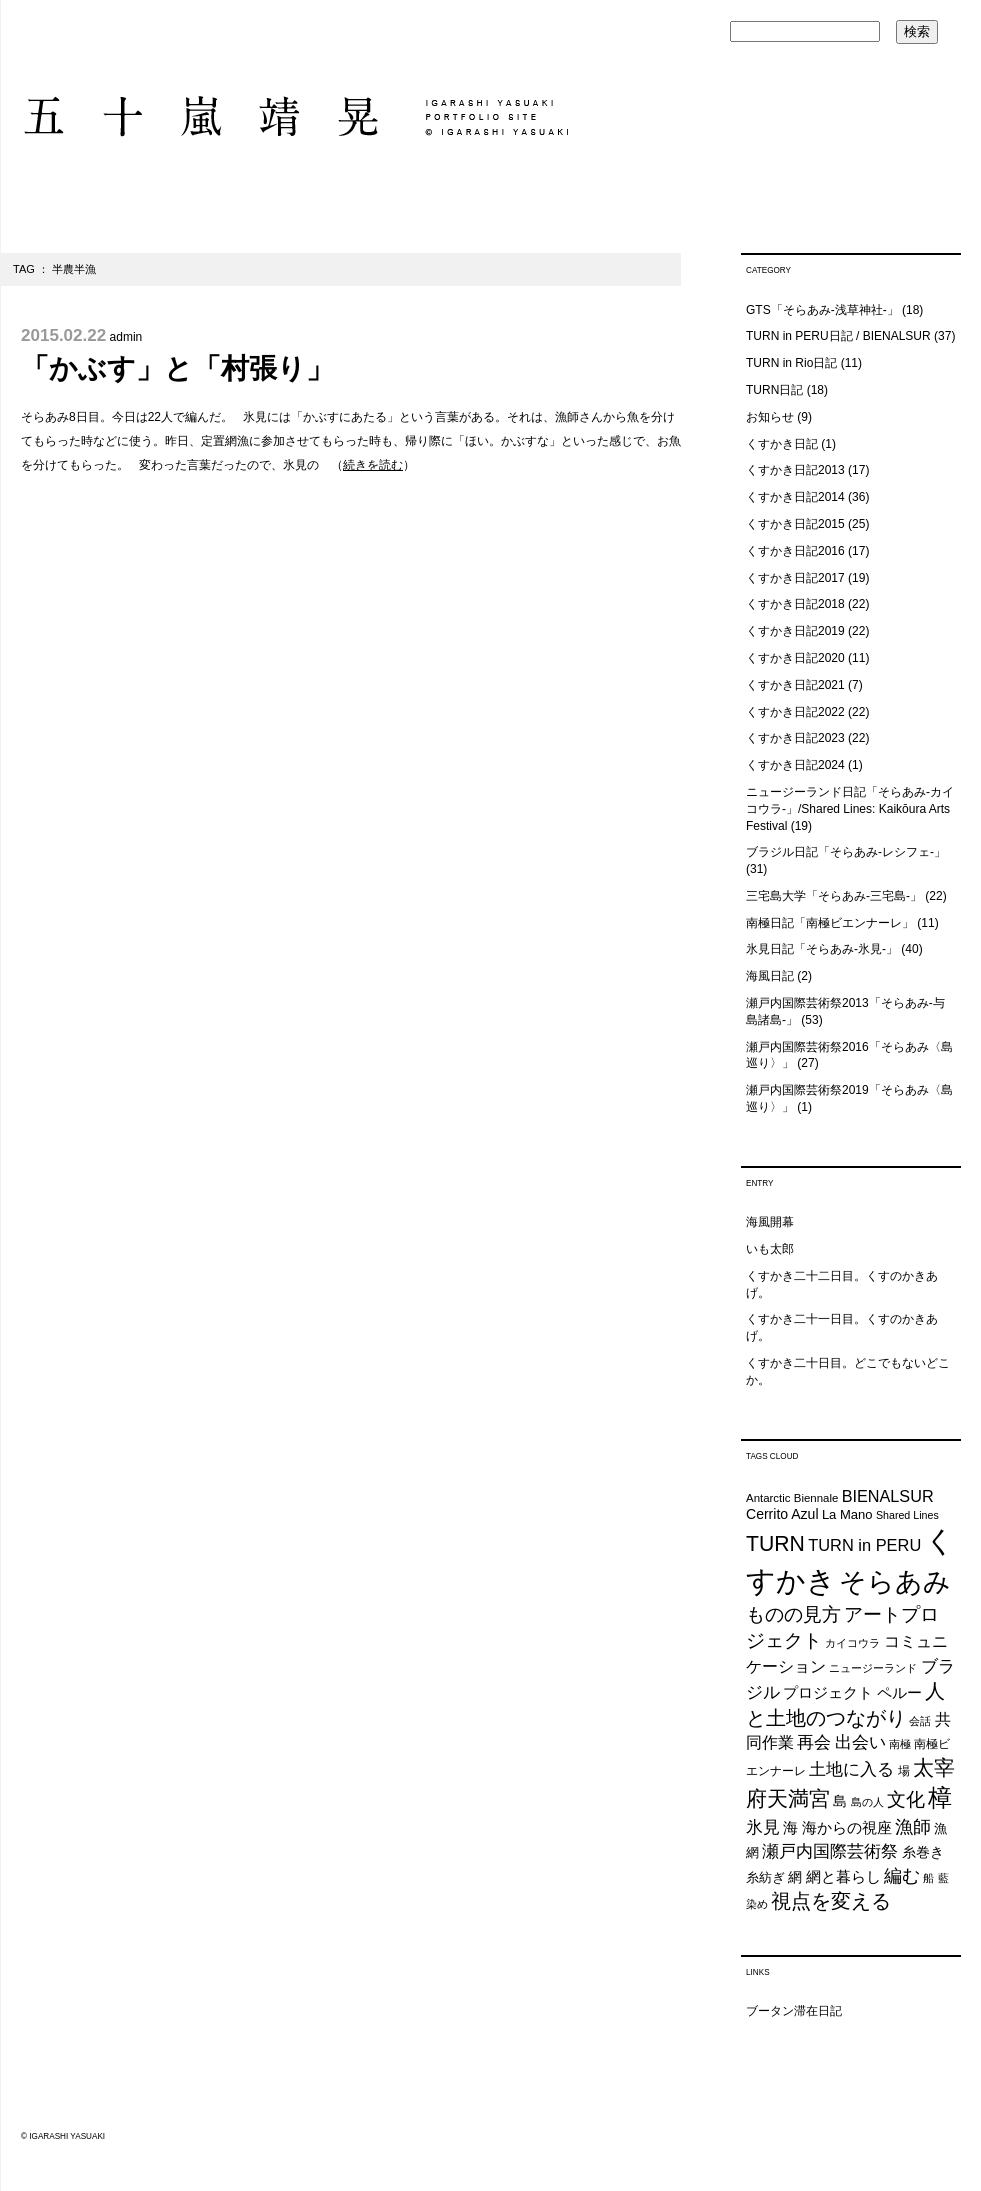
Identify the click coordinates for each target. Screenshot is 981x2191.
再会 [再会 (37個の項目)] (814, 1742)
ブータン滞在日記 (794, 2011)
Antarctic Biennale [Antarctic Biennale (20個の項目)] (792, 1498)
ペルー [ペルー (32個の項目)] (899, 1692)
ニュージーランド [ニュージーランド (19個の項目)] (873, 1668)
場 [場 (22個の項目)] (904, 1771)
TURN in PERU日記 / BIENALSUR (838, 336)
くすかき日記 (782, 444)
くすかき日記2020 (795, 658)
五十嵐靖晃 (294, 116)
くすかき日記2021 (795, 685)
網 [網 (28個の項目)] (795, 1877)
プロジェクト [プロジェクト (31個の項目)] (828, 1692)
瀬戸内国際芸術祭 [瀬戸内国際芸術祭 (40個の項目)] (830, 1851)
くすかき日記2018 (795, 604)
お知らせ (770, 417)
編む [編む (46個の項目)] (902, 1875)
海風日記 (770, 976)
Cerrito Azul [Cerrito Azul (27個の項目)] (782, 1514)
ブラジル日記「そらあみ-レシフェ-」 (846, 852)
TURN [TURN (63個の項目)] (775, 1543)
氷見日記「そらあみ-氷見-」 (822, 949)
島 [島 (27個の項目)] (840, 1801)
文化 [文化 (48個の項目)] (906, 1799)
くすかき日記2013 (795, 470)
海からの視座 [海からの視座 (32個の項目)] (847, 1827)
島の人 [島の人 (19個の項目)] (867, 1802)
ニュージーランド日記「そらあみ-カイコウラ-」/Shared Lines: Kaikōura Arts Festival (850, 809)
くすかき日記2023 (795, 738)
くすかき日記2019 (795, 631)
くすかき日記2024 (795, 765)
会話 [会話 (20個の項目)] (920, 1721)
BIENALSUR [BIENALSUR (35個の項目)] (888, 1496)
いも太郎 (770, 1249)
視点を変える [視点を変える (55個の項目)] (831, 1901)
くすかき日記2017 (795, 578)
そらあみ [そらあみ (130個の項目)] (895, 1581)
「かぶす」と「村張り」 (177, 368)
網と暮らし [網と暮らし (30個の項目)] (843, 1877)
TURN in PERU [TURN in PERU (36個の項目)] (864, 1545)
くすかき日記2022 (795, 712)
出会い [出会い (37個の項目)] (860, 1742)
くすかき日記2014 (795, 497)
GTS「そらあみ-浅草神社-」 (822, 310)
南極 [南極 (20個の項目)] (900, 1744)
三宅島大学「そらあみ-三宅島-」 (834, 896)
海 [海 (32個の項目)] (790, 1827)
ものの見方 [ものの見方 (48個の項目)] (793, 1614)
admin (126, 337)
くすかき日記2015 (795, 524)
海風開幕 (770, 1222)
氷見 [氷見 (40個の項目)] (763, 1827)
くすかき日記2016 (795, 551)
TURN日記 (774, 390)
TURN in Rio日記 (791, 363)
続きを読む (373, 465)
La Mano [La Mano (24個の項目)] (847, 1514)
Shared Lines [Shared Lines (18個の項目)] (907, 1515)
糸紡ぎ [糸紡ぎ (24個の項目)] (765, 1877)
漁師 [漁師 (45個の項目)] (913, 1827)
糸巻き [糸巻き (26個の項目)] (923, 1852)
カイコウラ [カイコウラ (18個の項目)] (852, 1643)
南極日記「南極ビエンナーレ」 (830, 923)
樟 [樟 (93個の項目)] (940, 1797)
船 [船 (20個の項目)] (928, 1878)
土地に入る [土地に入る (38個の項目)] (851, 1769)
